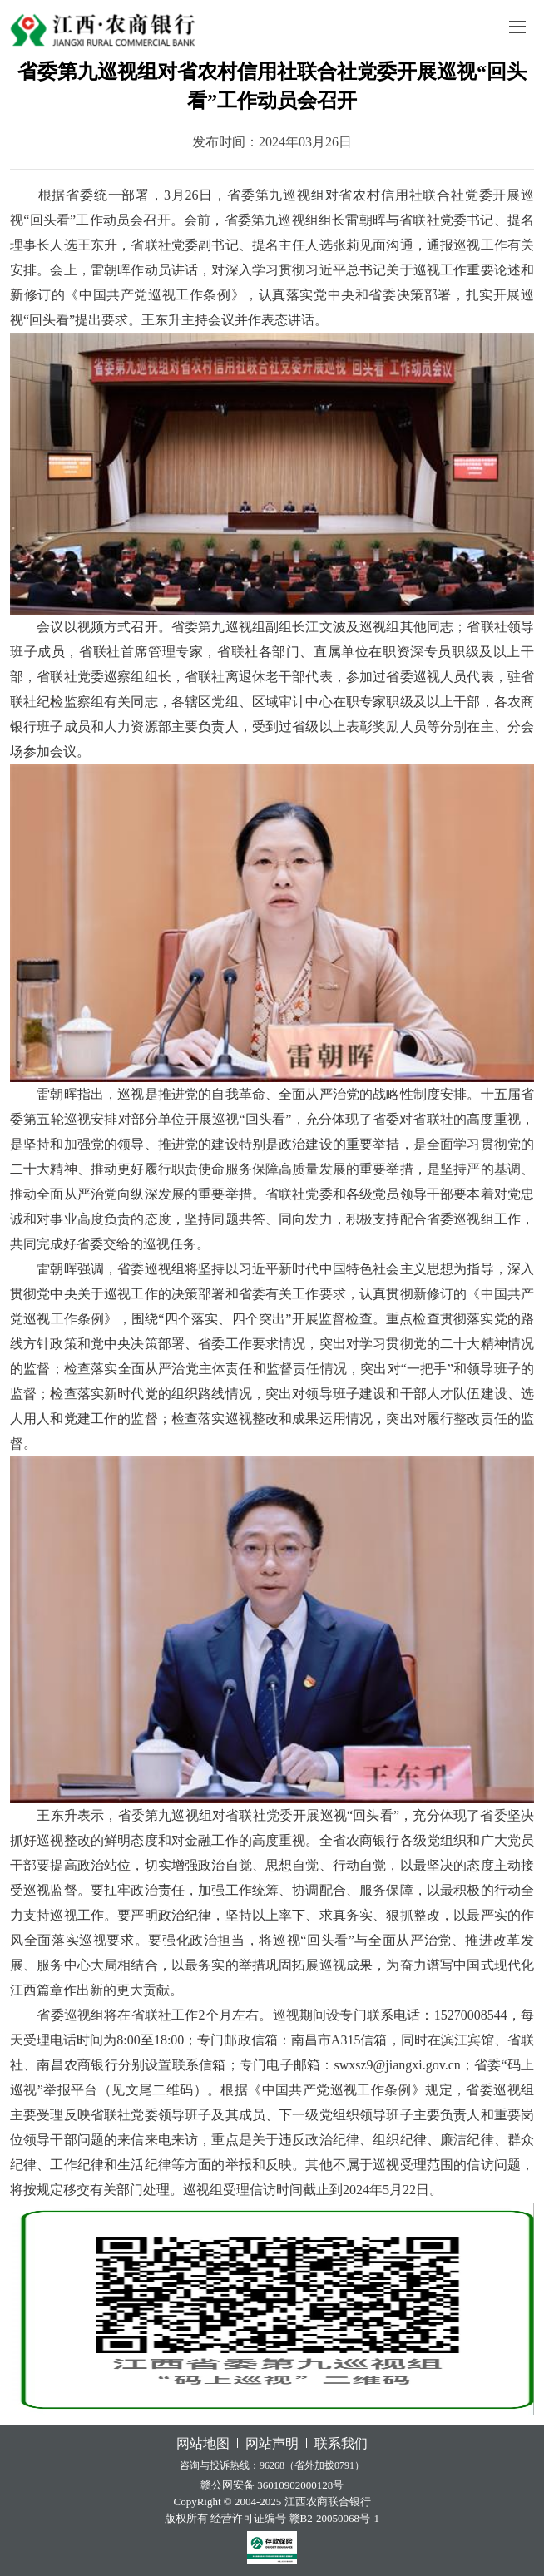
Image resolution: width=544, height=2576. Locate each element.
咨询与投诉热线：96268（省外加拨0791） (272, 2465)
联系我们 (341, 2443)
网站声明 (272, 2443)
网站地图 (203, 2443)
